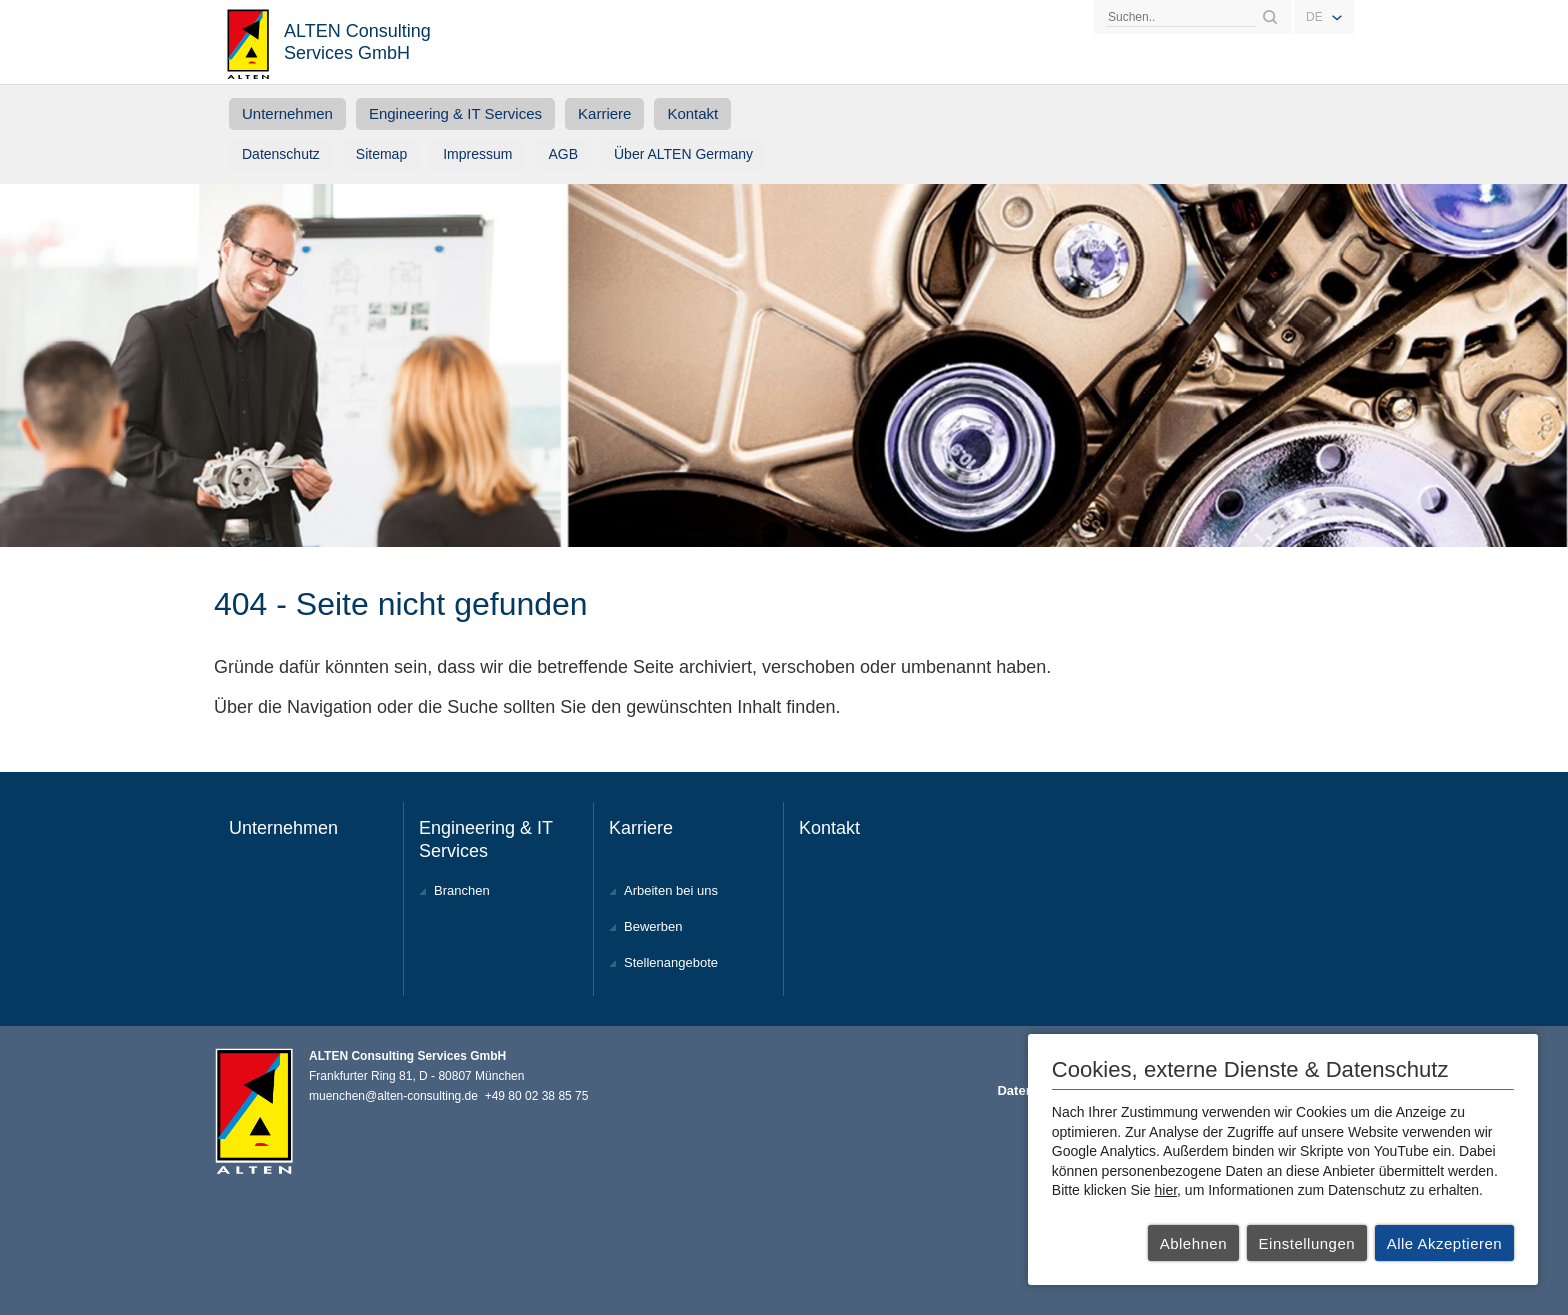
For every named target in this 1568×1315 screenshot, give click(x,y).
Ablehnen (1193, 1243)
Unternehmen (287, 113)
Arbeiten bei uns (671, 890)
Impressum (477, 154)
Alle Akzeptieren (1445, 1243)
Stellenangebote (671, 962)
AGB (563, 154)
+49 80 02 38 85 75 (537, 1096)
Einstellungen (1307, 1243)
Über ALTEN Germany (683, 154)
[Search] (1181, 17)
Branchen (462, 890)
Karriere (604, 113)
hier (1166, 1190)
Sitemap (381, 154)
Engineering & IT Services (455, 113)
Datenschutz (281, 154)
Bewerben (653, 926)
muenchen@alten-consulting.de (393, 1096)
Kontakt (692, 113)
